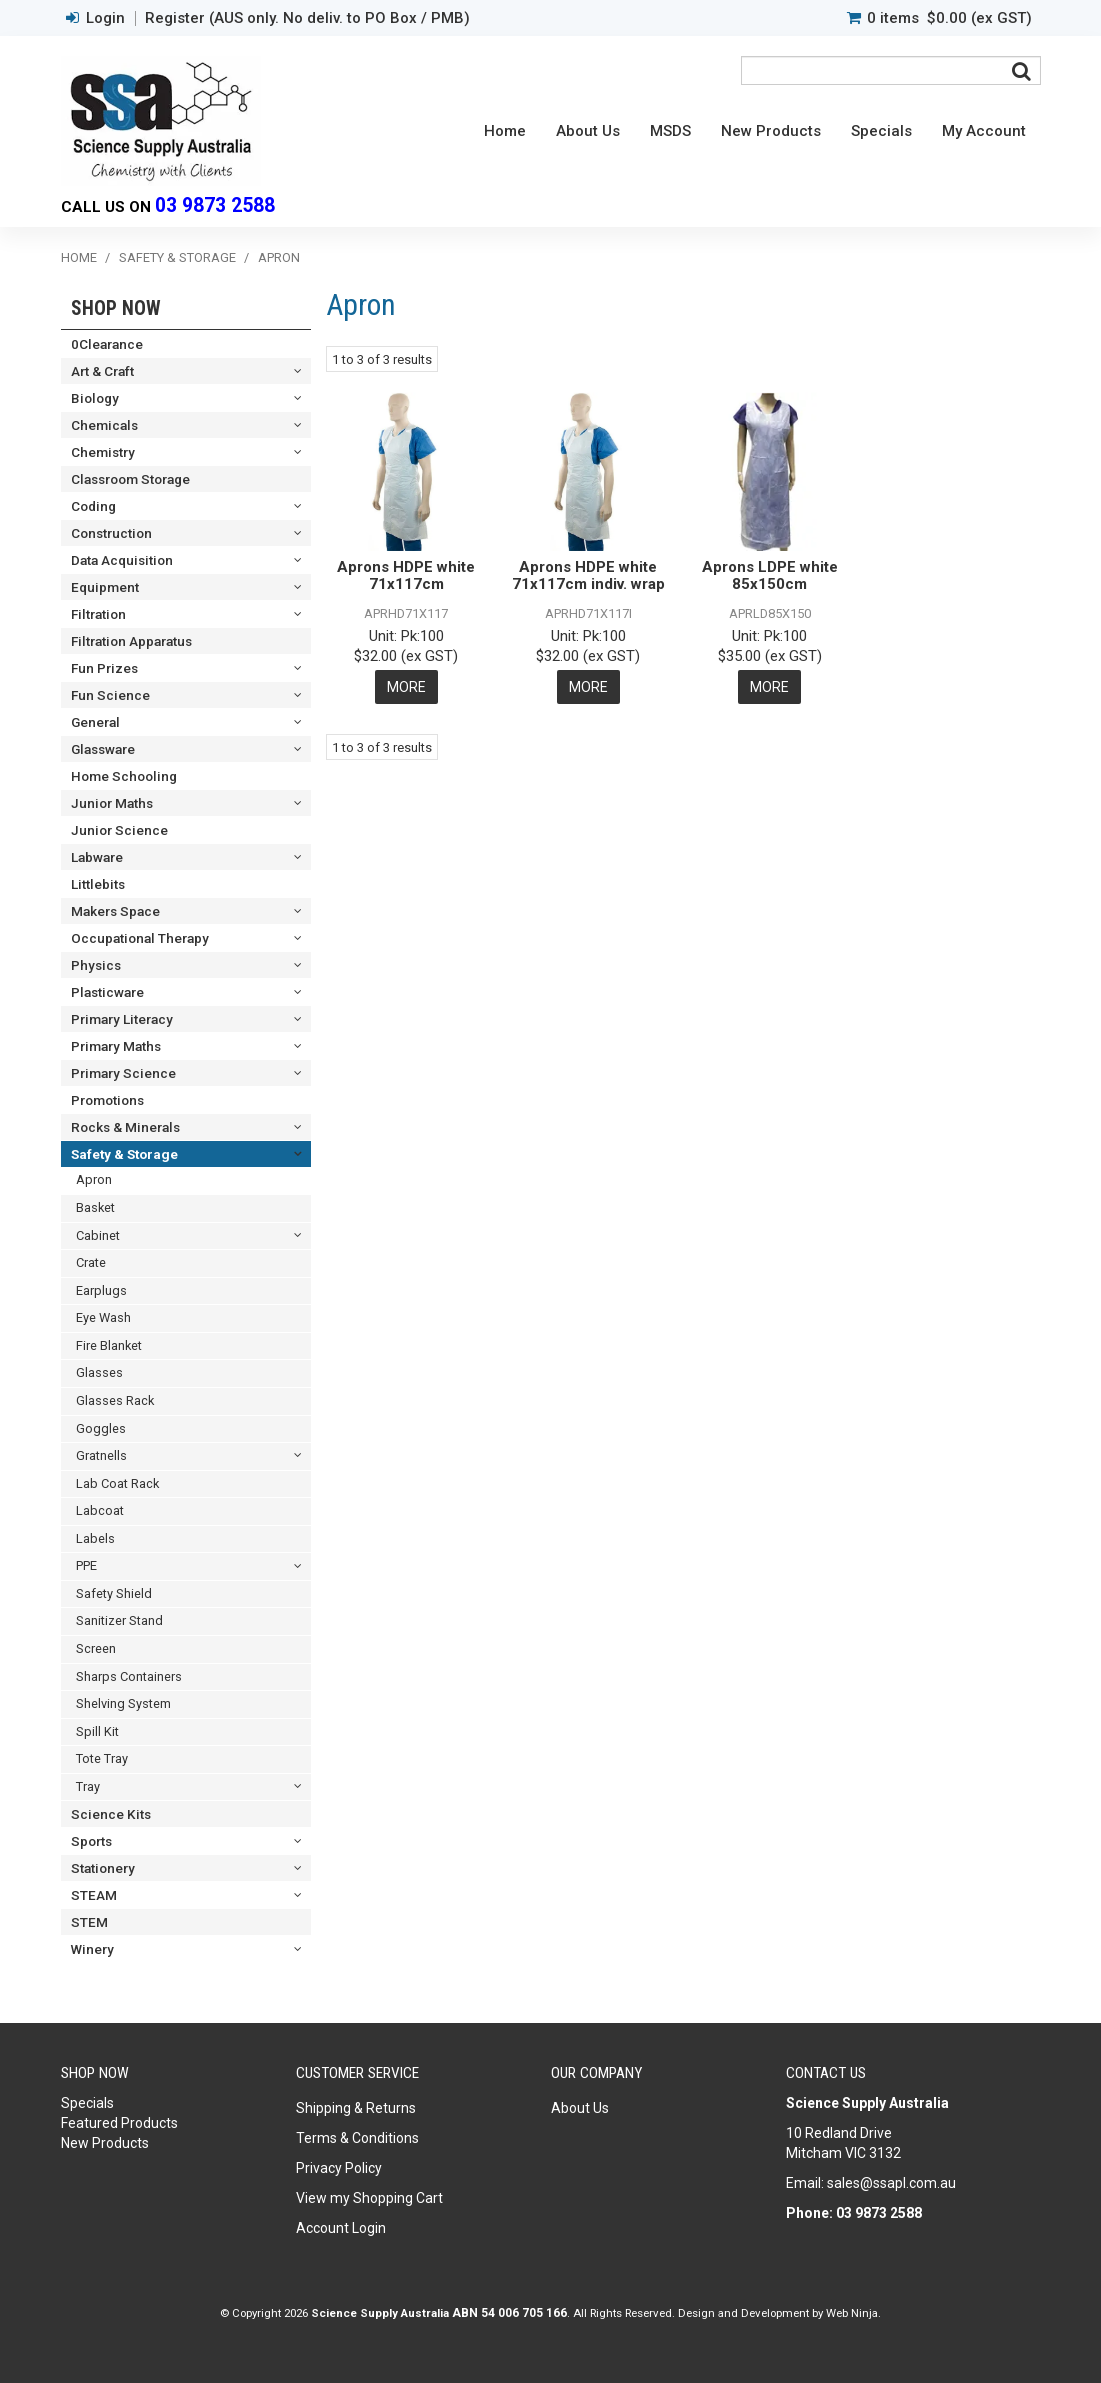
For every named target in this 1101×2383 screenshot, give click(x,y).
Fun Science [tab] (110, 695)
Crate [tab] (91, 1262)
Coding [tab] (93, 506)
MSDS (670, 131)
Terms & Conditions (357, 2138)
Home (505, 131)
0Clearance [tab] (107, 344)
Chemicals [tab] (104, 425)
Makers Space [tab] (115, 911)
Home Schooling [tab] (124, 776)
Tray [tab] (88, 1786)
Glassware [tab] (103, 749)
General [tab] (95, 722)
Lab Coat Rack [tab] (117, 1483)
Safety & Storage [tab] (124, 1154)
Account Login (341, 2228)
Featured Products (119, 2123)
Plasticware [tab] (107, 992)
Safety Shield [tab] (114, 1593)
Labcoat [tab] (100, 1510)
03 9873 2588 (215, 205)
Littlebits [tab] (98, 884)
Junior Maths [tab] (112, 803)
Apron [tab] (94, 1179)
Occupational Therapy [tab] (140, 938)
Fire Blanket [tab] (109, 1345)
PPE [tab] (86, 1565)
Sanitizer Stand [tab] (119, 1620)
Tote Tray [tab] (102, 1758)
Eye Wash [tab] (103, 1317)
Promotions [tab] (107, 1100)
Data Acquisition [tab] (122, 560)
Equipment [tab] (105, 587)
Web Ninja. (853, 2313)
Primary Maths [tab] (116, 1046)
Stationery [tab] (103, 1868)
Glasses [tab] (99, 1372)
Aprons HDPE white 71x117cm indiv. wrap (588, 575)
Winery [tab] (92, 1949)
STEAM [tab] (94, 1895)
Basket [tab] (95, 1207)
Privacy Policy (339, 2168)
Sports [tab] (91, 1841)
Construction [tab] (111, 533)
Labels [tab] (95, 1538)
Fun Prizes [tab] (104, 668)
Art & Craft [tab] (102, 371)
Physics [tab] (96, 965)
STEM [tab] (89, 1922)
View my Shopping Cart (369, 2198)
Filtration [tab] (98, 614)
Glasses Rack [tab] (115, 1400)
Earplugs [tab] (101, 1290)
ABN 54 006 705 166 (509, 2313)
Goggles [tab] (101, 1428)
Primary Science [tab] (123, 1073)
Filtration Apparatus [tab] (131, 641)
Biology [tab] (95, 398)
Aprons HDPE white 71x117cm (406, 575)
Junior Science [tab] (119, 830)
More (406, 687)
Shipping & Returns (356, 2108)
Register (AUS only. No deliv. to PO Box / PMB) (307, 18)
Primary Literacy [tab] (122, 1019)
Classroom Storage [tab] (130, 479)
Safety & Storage (177, 257)
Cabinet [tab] (98, 1235)
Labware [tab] (97, 857)
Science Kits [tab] (111, 1814)
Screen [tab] (96, 1648)
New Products (771, 131)
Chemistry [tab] (103, 452)
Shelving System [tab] (123, 1703)
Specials (881, 131)
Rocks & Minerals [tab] (125, 1127)
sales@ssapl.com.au (891, 2183)
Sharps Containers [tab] (129, 1676)
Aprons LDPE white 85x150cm (770, 575)
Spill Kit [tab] (97, 1731)
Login (105, 18)
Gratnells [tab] (101, 1455)
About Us (588, 131)
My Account (984, 131)
